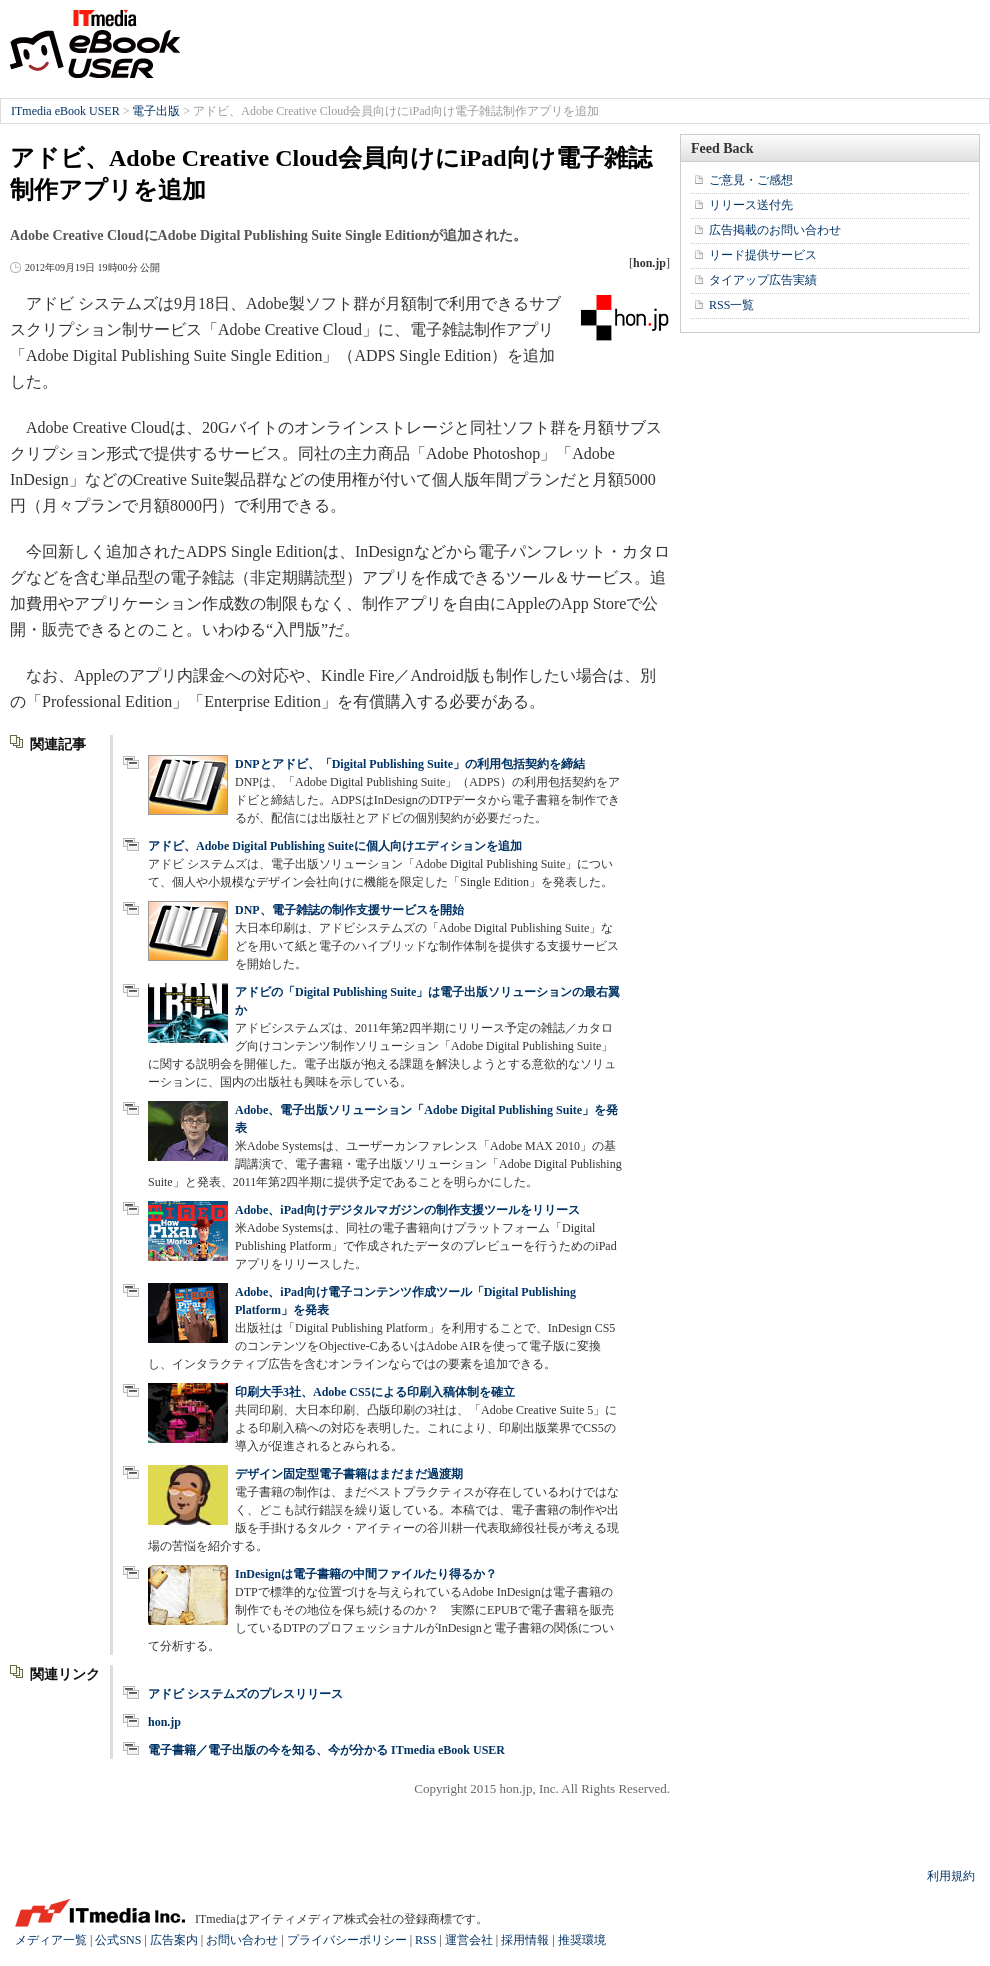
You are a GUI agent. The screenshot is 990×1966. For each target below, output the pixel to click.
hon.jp (164, 1722)
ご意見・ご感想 (751, 180)
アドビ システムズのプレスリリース (245, 1694)
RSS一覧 (731, 305)
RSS (425, 1940)
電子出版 (156, 111)
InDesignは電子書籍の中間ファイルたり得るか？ (366, 1574)
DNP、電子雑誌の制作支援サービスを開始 (349, 910)
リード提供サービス (763, 255)
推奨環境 (582, 1940)
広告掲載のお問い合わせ (775, 230)
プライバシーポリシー (347, 1940)
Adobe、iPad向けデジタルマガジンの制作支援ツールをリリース (407, 1210)
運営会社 (469, 1940)
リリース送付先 (751, 205)
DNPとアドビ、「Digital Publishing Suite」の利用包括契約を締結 (410, 764)
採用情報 (525, 1940)
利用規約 (951, 1876)
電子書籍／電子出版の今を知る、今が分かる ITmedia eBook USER (326, 1750)
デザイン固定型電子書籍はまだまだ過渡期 (349, 1474)
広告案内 (174, 1940)
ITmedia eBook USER (95, 44)
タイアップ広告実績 (763, 280)
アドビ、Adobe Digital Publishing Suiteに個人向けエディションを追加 (335, 846)
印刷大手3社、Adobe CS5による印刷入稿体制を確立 (375, 1392)
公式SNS (118, 1940)
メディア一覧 (51, 1940)
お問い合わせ (242, 1940)
